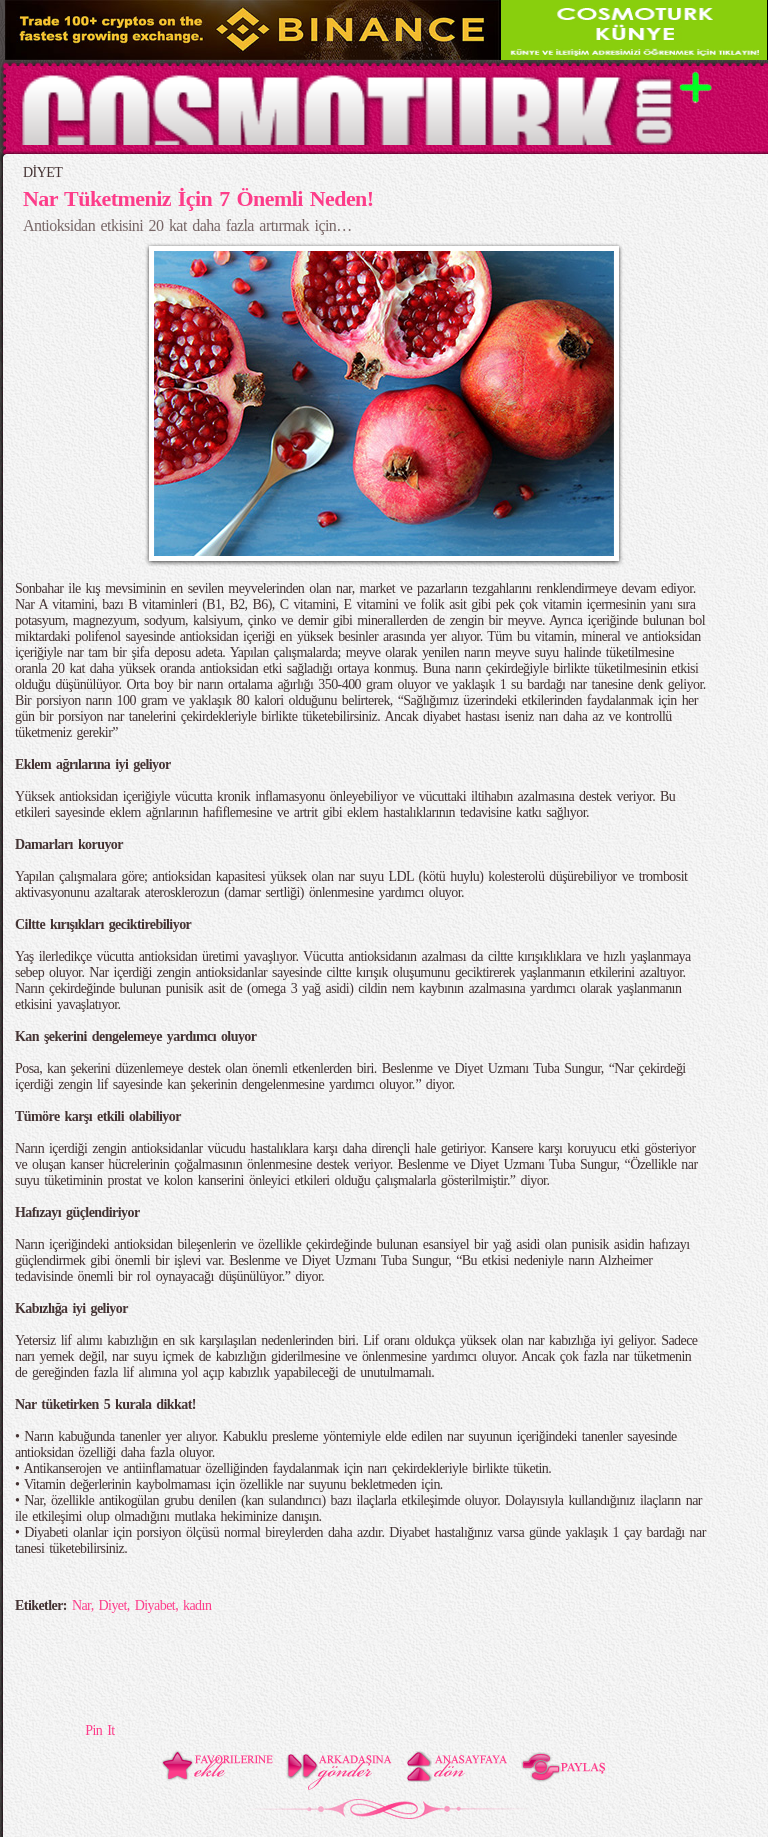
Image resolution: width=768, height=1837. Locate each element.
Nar (81, 1605)
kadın (197, 1605)
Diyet (113, 1605)
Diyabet (155, 1605)
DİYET (42, 172)
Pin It (99, 1730)
